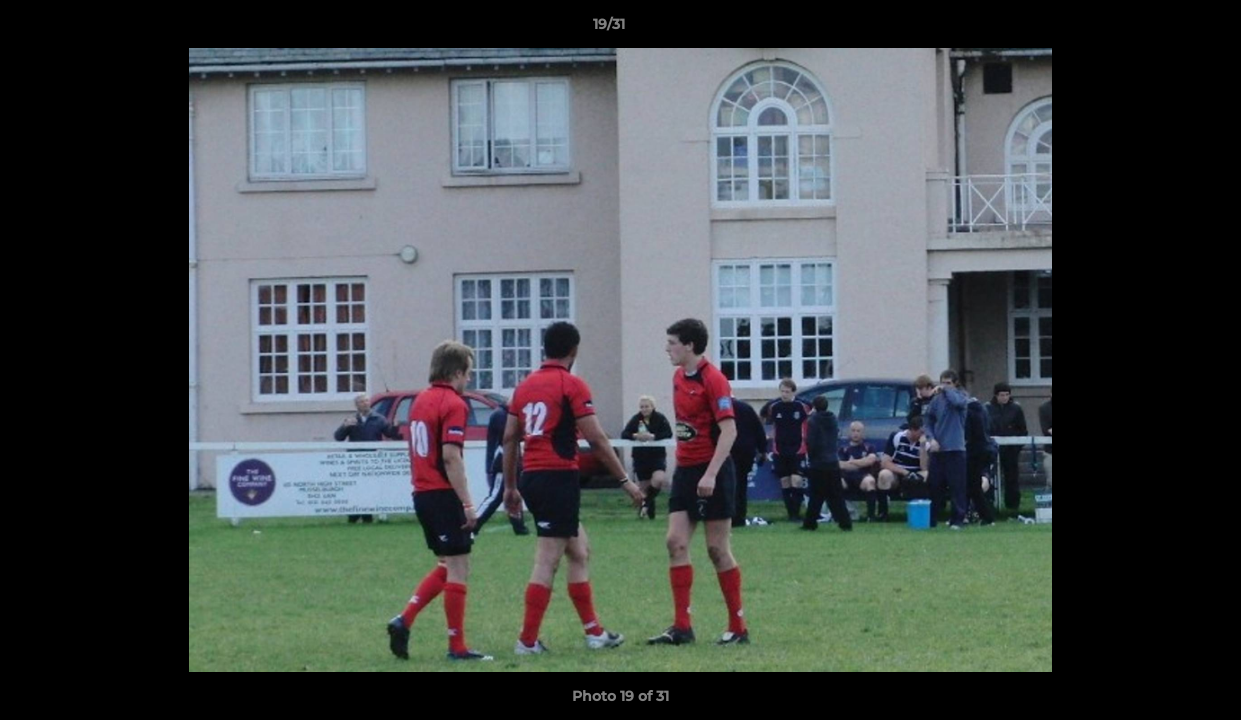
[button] (1157, 29)
